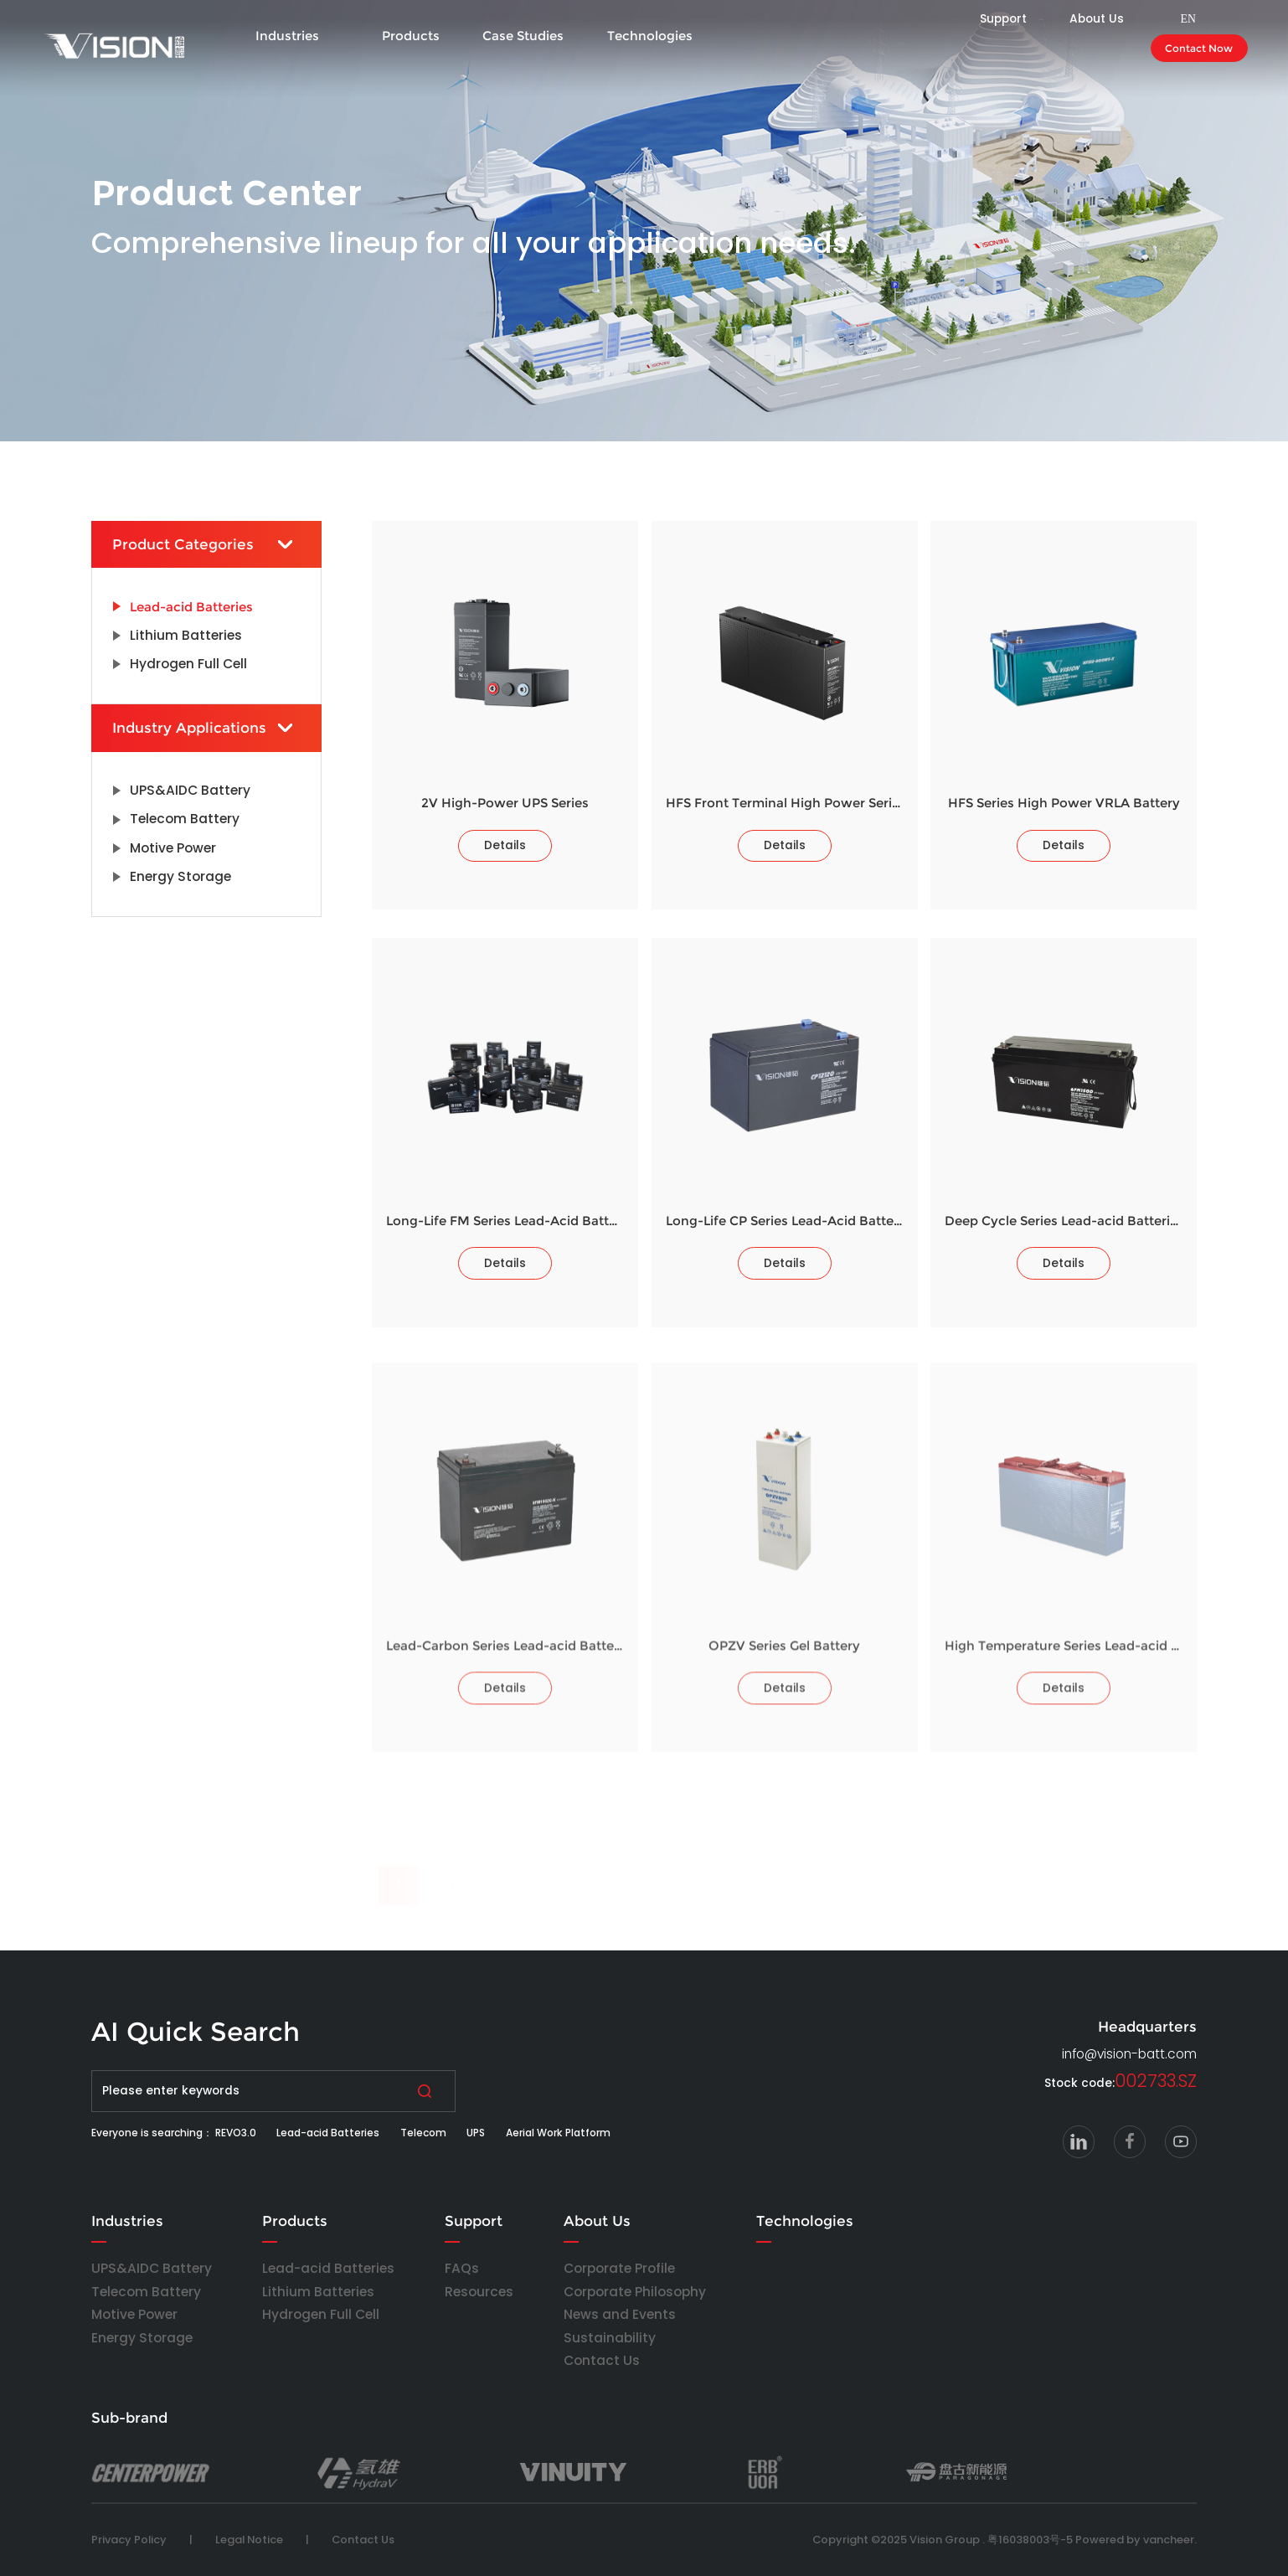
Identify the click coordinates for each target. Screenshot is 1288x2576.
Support (473, 2221)
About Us (597, 2221)
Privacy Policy (129, 2540)
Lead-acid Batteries (327, 2132)
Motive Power (134, 2314)
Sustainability (610, 2338)
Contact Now (1199, 48)
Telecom (423, 2132)
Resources (479, 2291)
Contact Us (602, 2360)
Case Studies (523, 36)
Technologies (650, 36)
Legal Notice (249, 2540)
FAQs (462, 2268)
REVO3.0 (235, 2132)
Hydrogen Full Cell (320, 2314)
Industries (287, 36)
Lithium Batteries (318, 2291)
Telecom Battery (146, 2291)
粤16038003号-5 (1030, 2540)
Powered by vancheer (1134, 2540)
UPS (475, 2132)
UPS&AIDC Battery (151, 2268)
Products (411, 36)
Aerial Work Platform (558, 2132)
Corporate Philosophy (635, 2291)
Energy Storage (142, 2338)
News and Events (620, 2314)
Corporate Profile (619, 2268)
